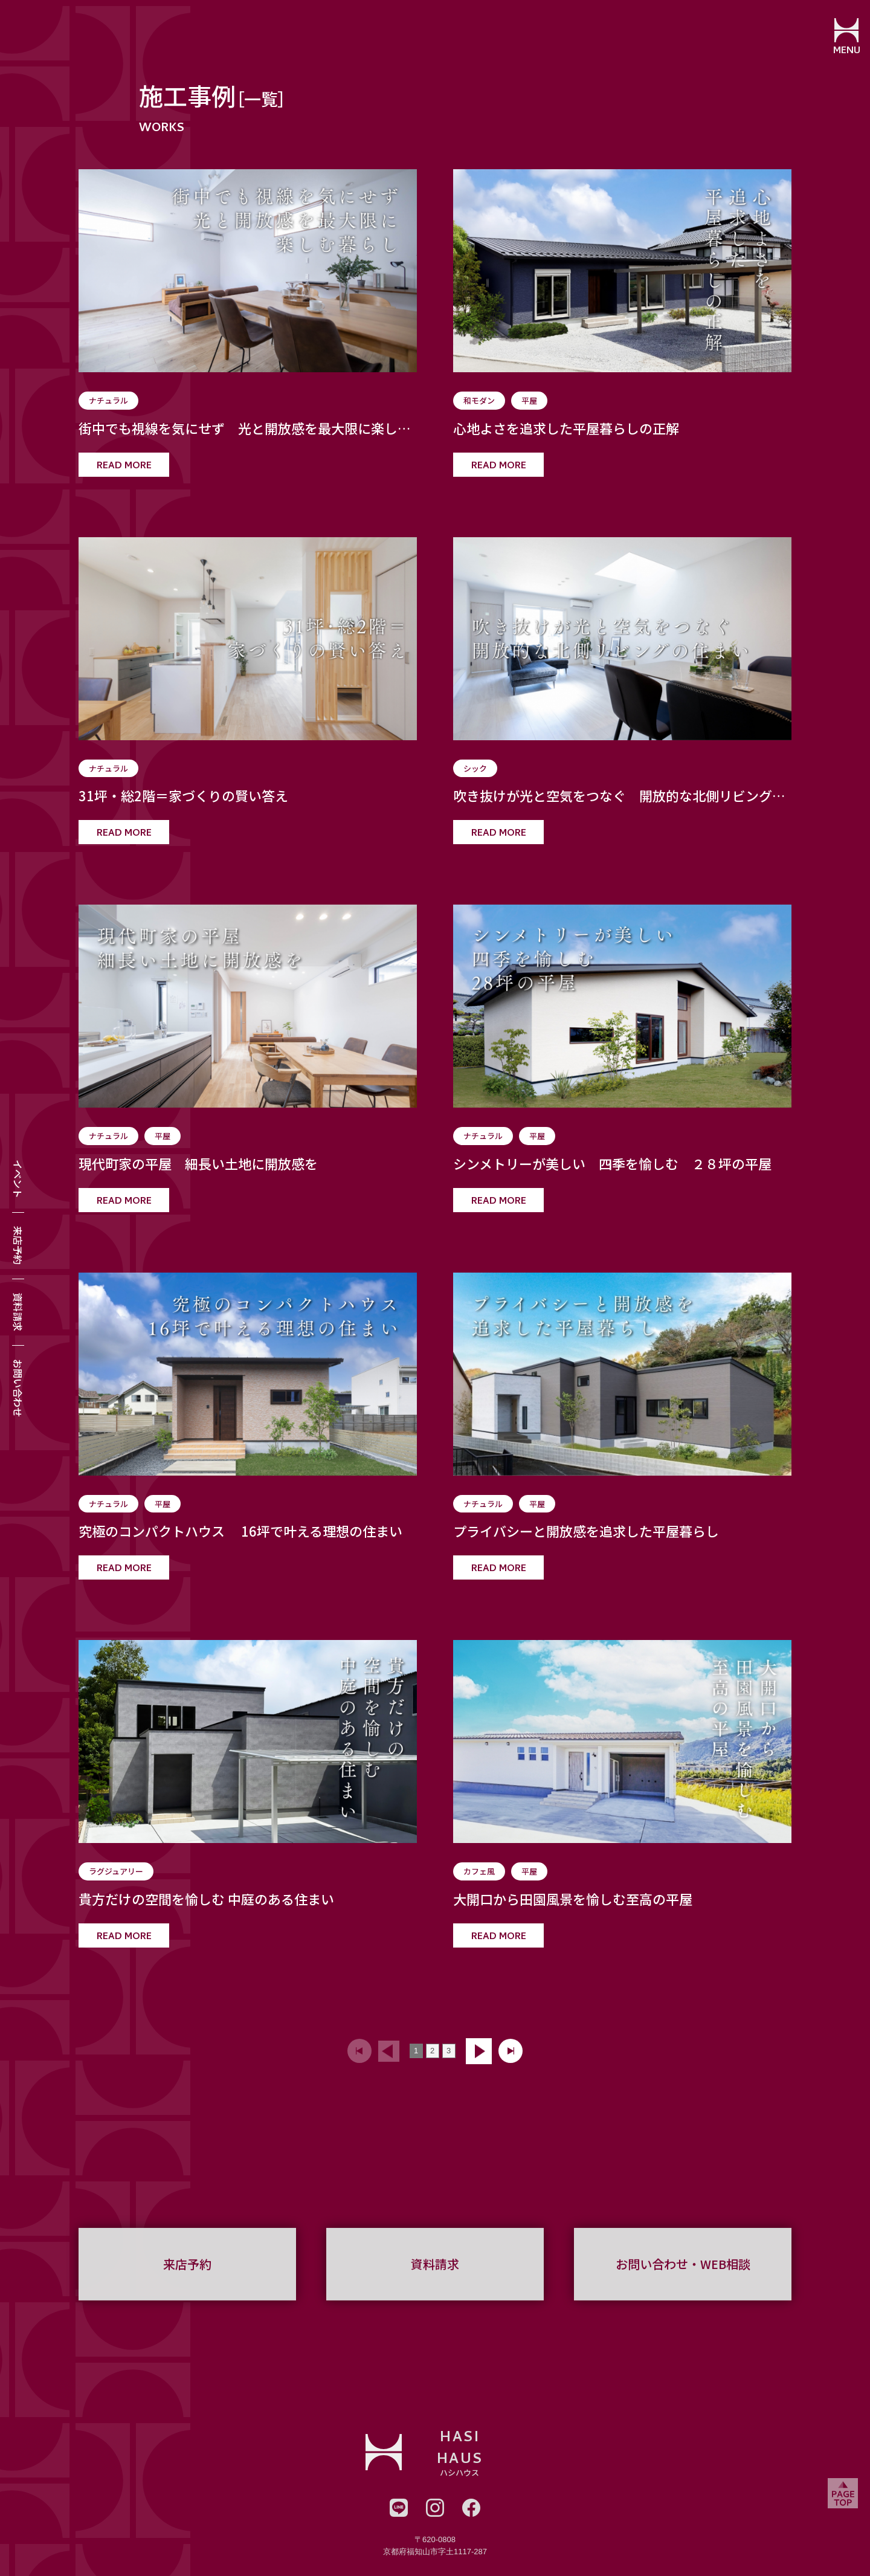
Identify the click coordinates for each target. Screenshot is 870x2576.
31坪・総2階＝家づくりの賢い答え (183, 796)
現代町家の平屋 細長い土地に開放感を (198, 1164)
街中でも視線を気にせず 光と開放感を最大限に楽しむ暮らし (245, 428)
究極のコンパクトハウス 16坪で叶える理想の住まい (240, 1531)
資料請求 (18, 1312)
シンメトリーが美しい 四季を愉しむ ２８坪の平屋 (612, 1164)
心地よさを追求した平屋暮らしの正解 (566, 428)
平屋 (529, 400)
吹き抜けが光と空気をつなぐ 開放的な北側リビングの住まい (619, 796)
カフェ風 (479, 1871)
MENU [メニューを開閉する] (843, 51)
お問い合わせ (18, 1388)
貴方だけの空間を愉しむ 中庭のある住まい (206, 1899)
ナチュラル (108, 400)
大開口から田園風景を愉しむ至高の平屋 (572, 1899)
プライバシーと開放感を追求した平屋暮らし (586, 1531)
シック (475, 768)
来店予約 (18, 1245)
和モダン (479, 400)
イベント (18, 1179)
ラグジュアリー (116, 1871)
